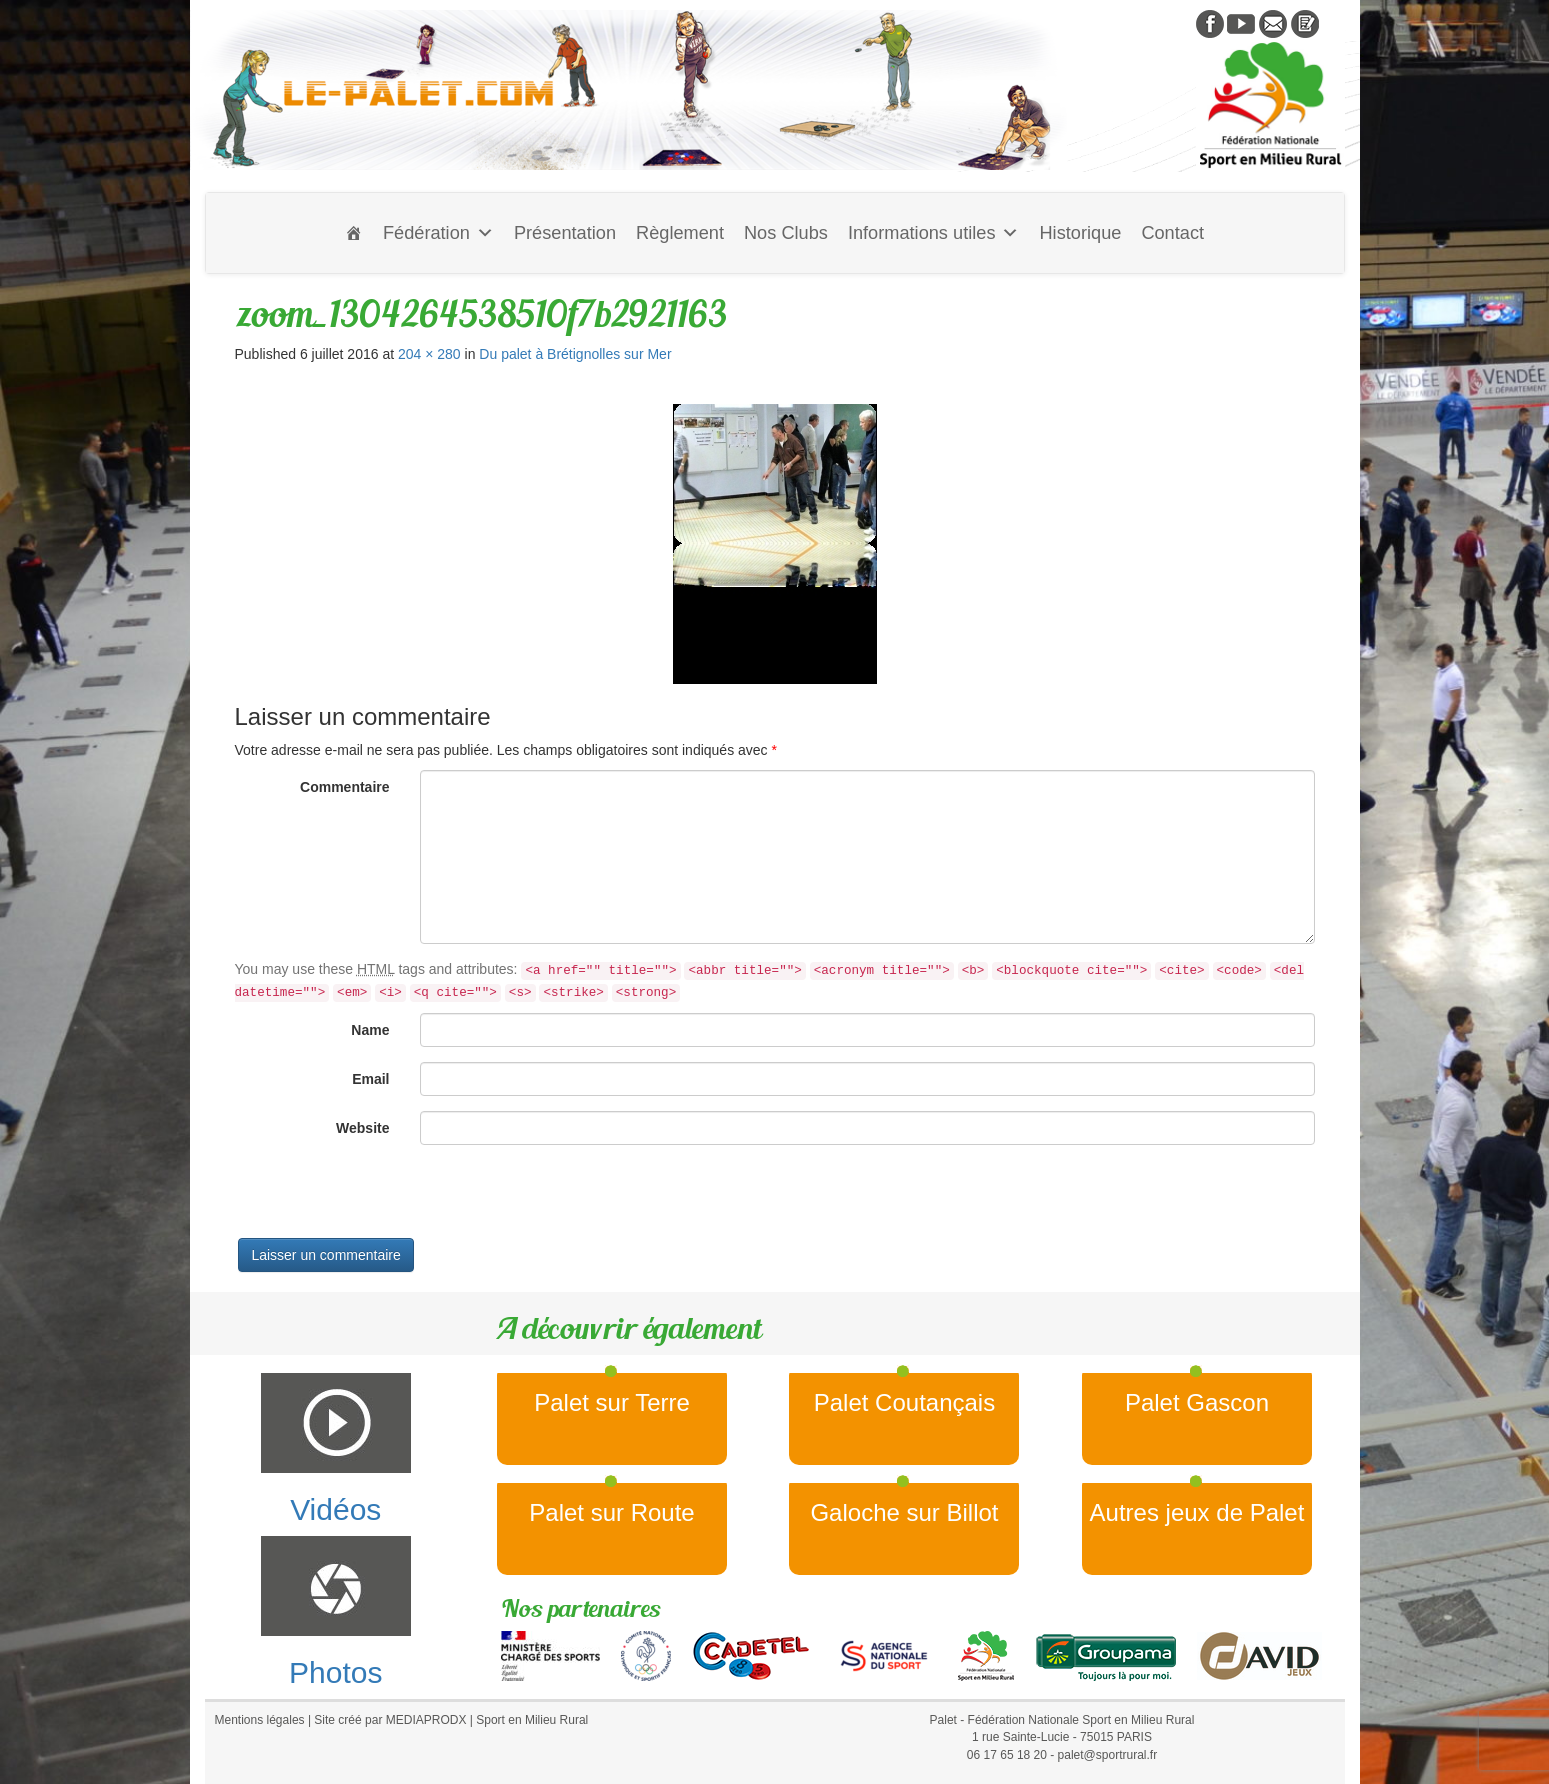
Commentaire (344, 787)
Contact (1172, 233)
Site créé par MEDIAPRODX (390, 1720)
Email (370, 1079)
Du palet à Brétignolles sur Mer (575, 354)
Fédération (438, 233)
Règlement (680, 233)
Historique (1080, 233)
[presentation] (387, 1199)
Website (362, 1128)
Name (370, 1030)
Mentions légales (260, 1720)
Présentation (565, 233)
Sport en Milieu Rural (532, 1720)
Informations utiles (934, 233)
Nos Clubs (786, 233)
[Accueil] (354, 233)
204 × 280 (429, 354)
